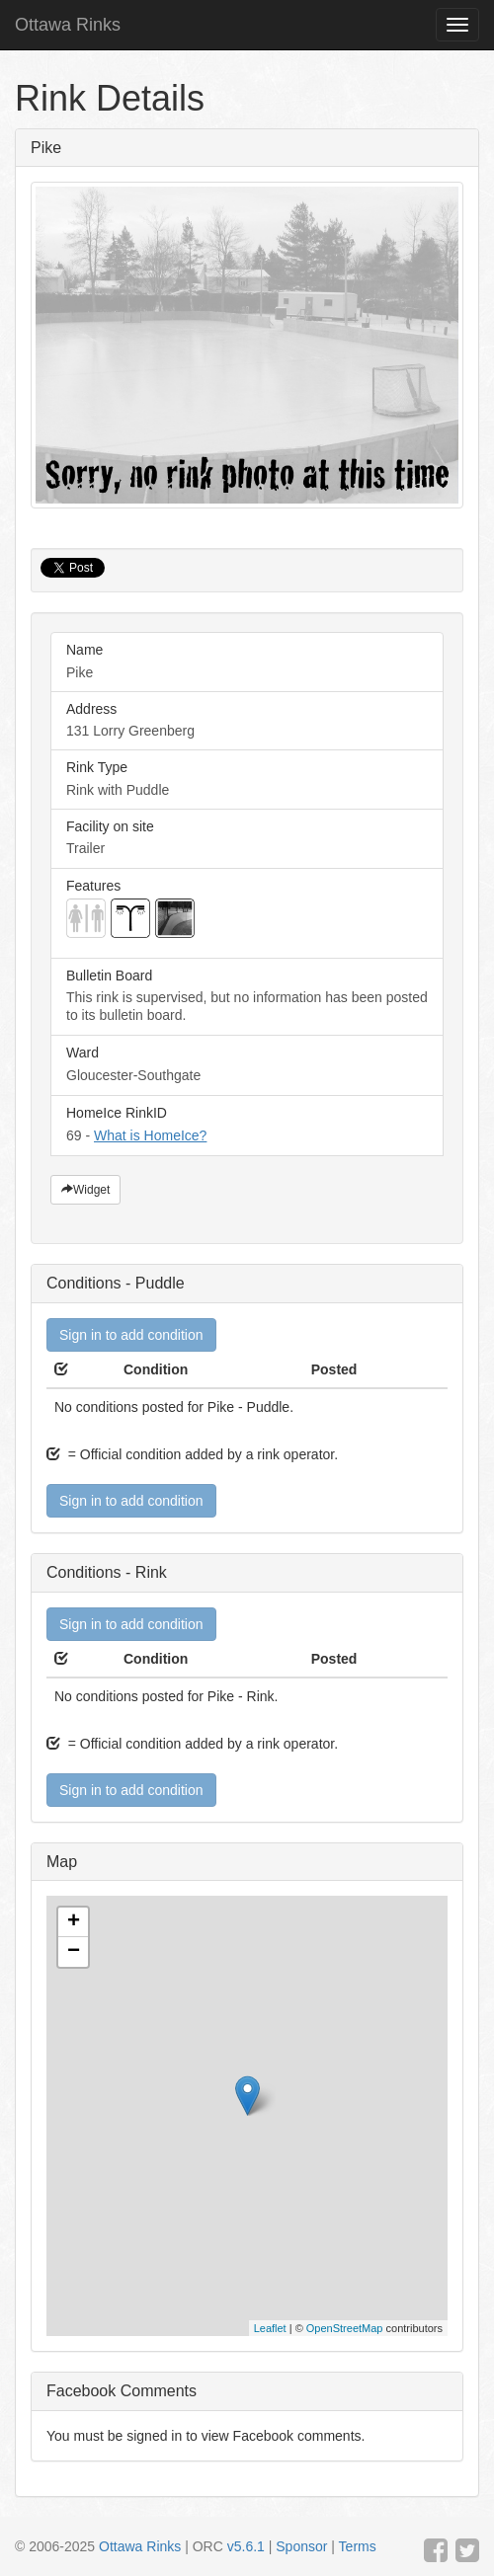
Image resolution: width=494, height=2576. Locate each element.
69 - (247, 1124)
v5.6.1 (246, 2546)
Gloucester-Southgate (247, 1064)
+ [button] (73, 1922)
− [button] (73, 1952)
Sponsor (301, 2546)
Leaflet (270, 2328)
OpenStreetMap (344, 2328)
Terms (357, 2546)
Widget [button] (85, 1190)
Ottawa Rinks (68, 25)
